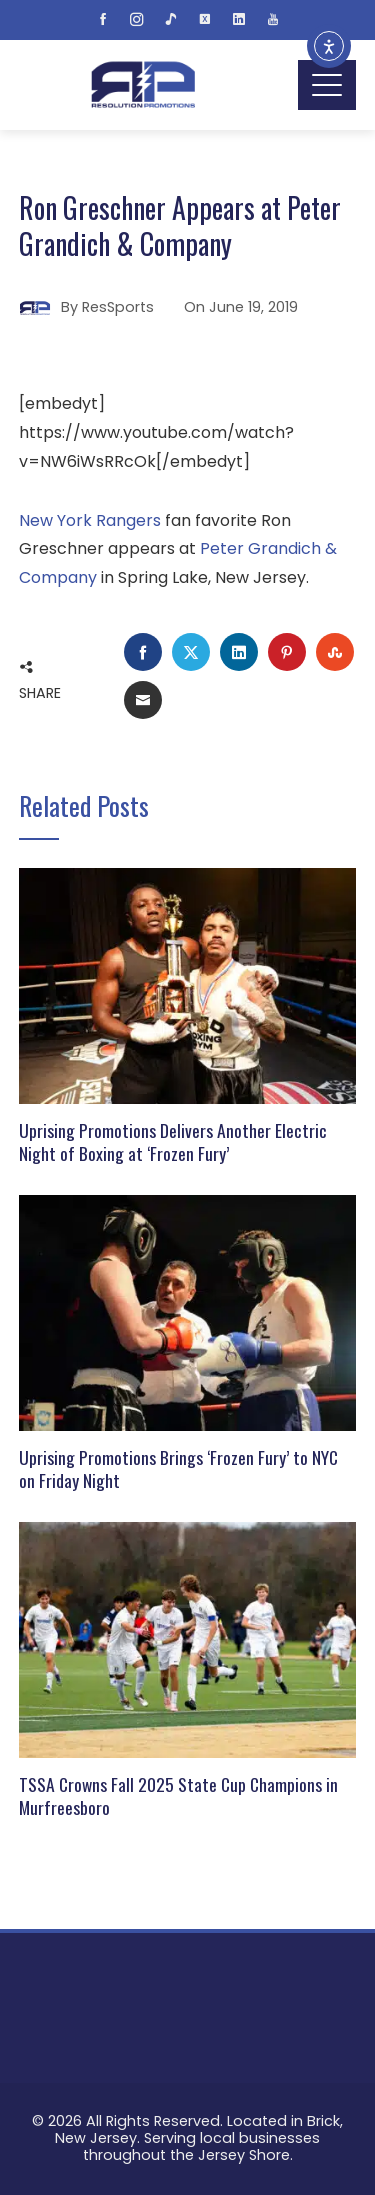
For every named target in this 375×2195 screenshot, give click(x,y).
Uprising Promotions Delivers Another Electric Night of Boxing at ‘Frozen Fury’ (173, 1141)
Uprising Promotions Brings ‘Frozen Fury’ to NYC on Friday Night (178, 1468)
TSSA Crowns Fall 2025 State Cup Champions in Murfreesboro (178, 1795)
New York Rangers (90, 520)
